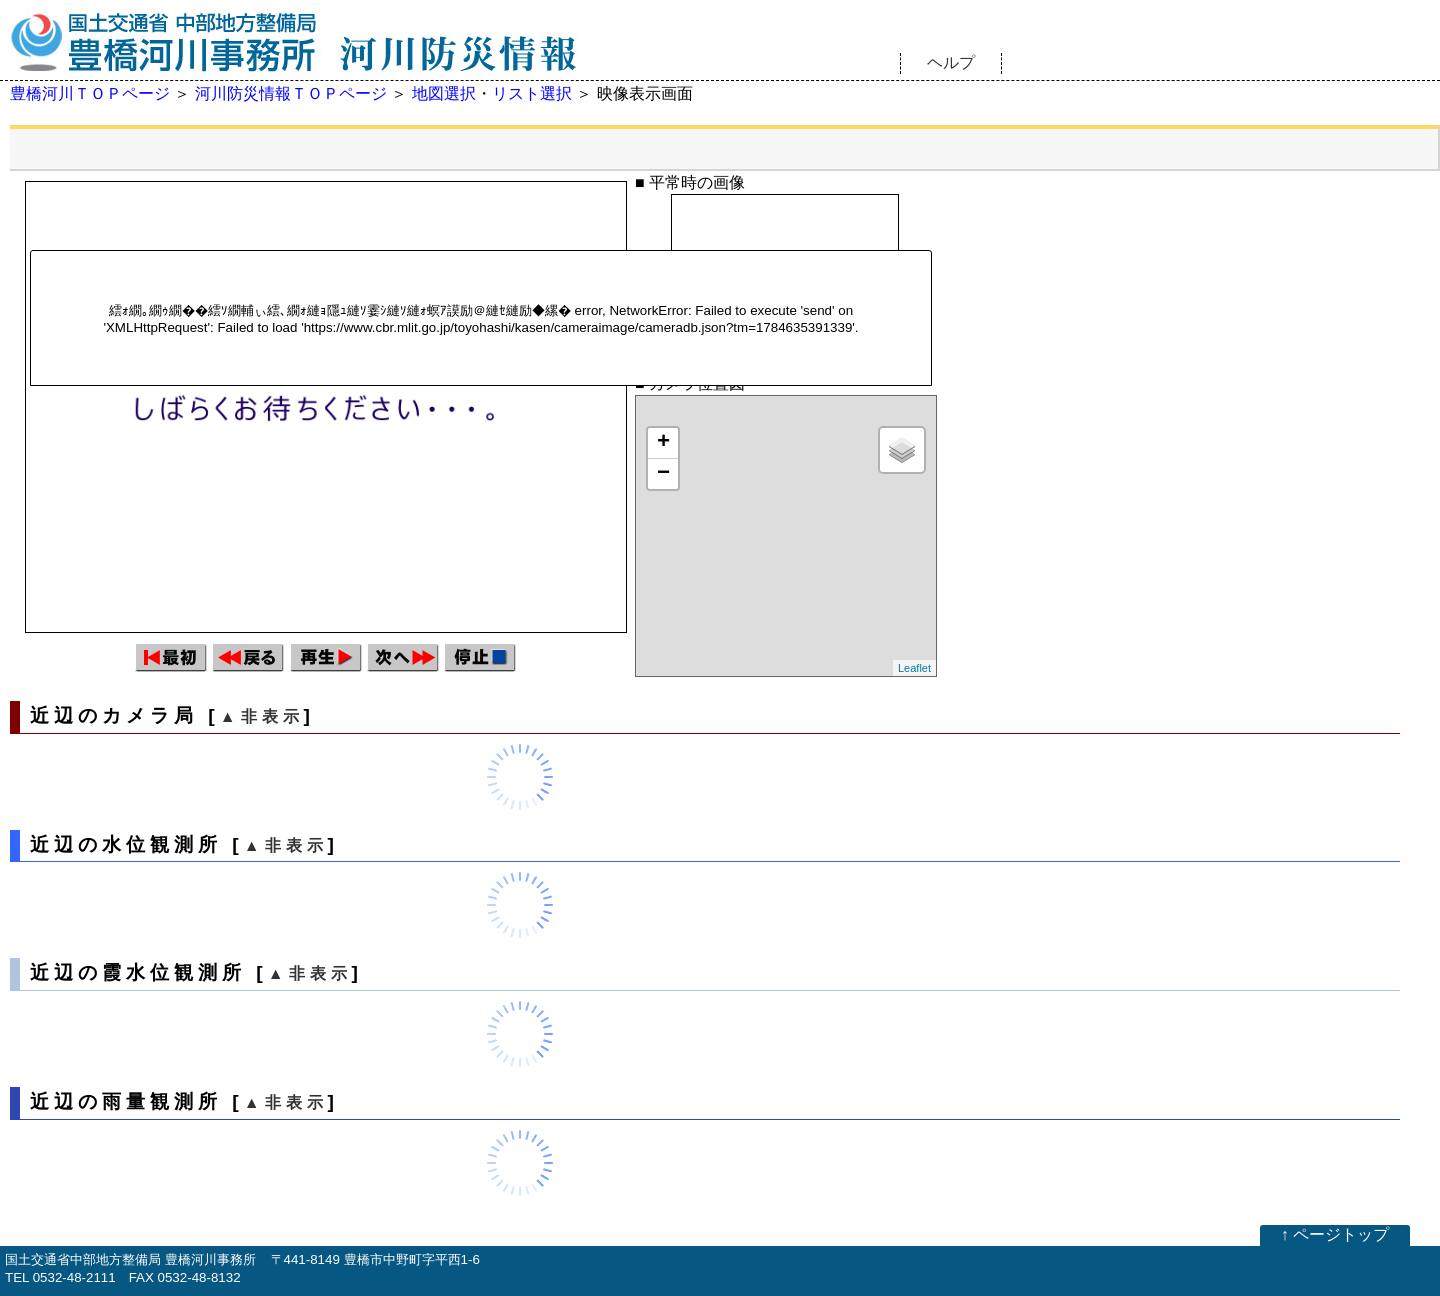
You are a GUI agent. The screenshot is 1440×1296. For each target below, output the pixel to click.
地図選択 (444, 93)
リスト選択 (532, 93)
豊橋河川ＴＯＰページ (90, 93)
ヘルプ (951, 62)
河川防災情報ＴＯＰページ (291, 93)
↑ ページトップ (1335, 1234)
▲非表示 (262, 716)
